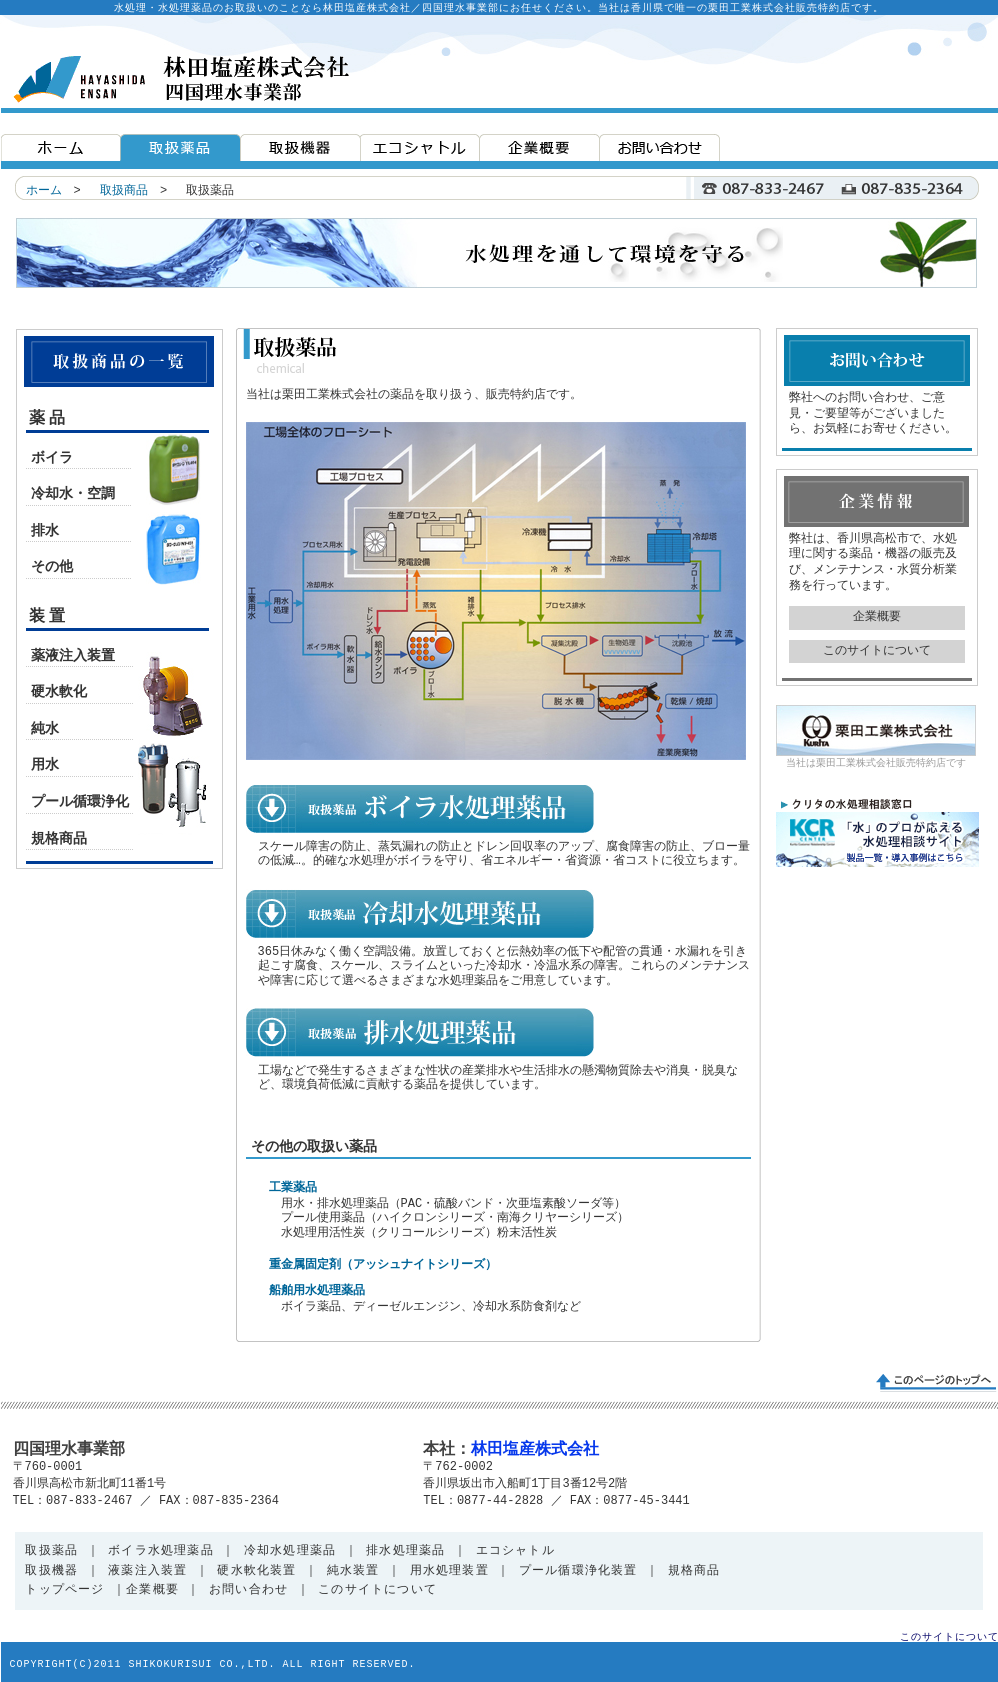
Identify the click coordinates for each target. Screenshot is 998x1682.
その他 (52, 567)
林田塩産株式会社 (535, 1450)
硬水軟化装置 (256, 1571)
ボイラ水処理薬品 (161, 1551)
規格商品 (59, 839)
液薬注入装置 (144, 1571)
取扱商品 (124, 190)
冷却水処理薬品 (290, 1551)
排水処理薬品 (406, 1551)
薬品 (50, 419)
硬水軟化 (59, 692)
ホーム (44, 190)
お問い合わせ (248, 1590)
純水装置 (353, 1571)
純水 (45, 729)
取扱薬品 (51, 1551)
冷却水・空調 (73, 494)
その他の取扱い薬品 (314, 1146)
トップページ (64, 1590)
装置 (50, 617)
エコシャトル (515, 1551)
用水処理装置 (449, 1571)
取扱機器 (51, 1571)
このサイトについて (877, 651)
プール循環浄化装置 (573, 1571)
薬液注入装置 (73, 656)
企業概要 (877, 617)
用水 (45, 765)
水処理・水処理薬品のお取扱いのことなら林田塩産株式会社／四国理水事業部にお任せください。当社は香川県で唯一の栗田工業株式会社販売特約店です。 (499, 8)
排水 (45, 531)
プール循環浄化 (80, 802)
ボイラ (52, 458)
